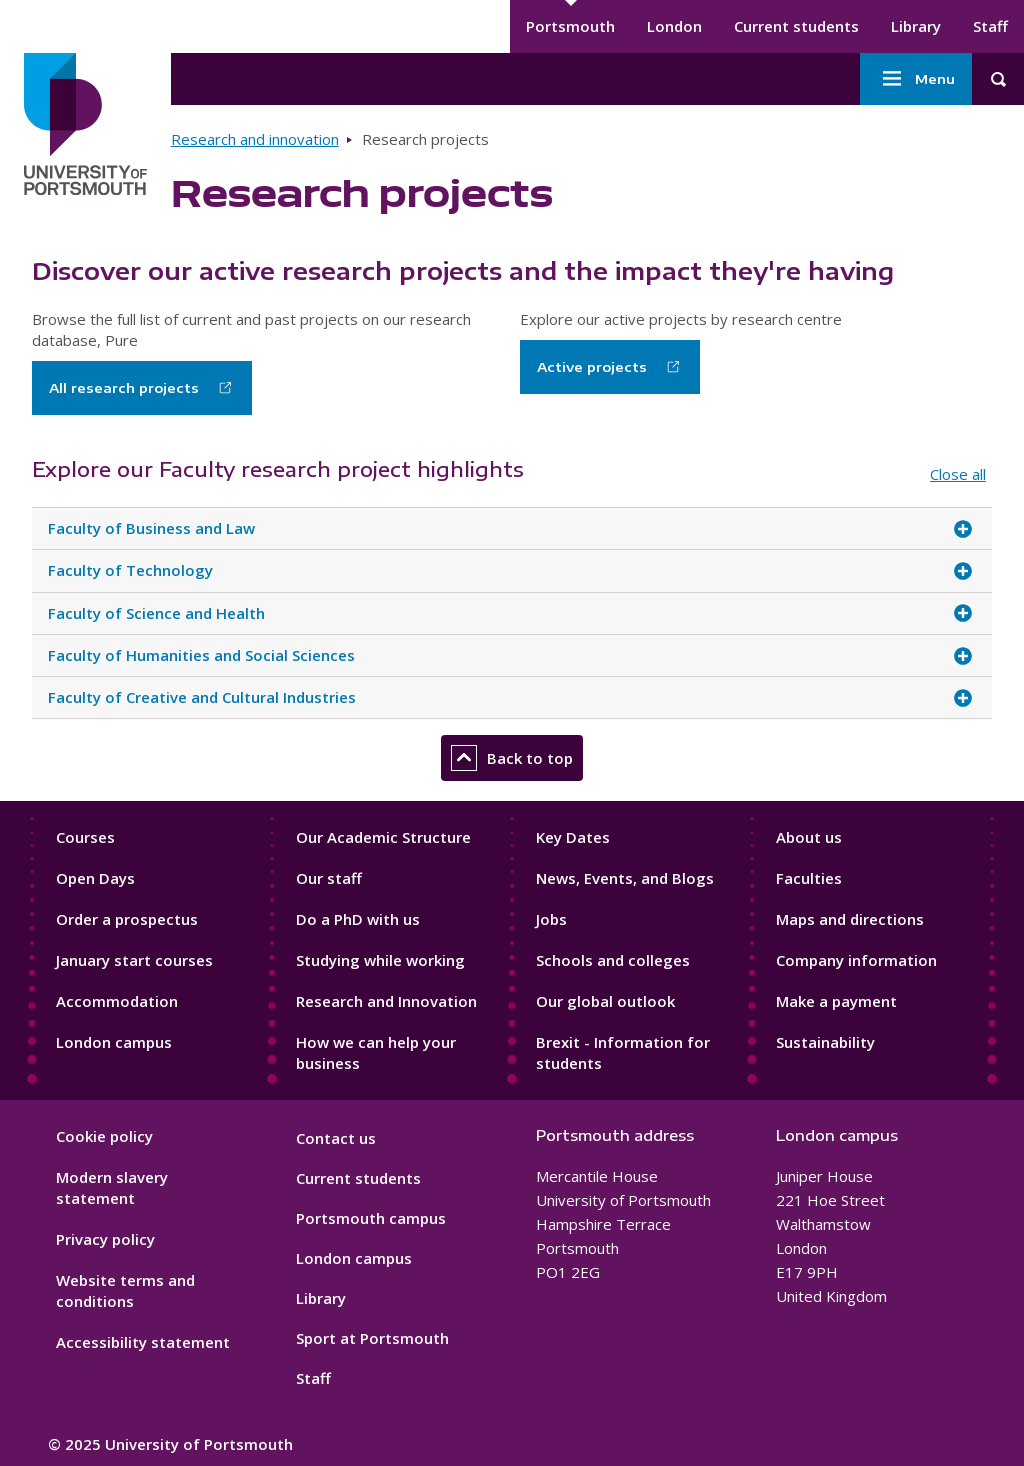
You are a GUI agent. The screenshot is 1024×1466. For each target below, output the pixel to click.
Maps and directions (850, 919)
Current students (796, 26)
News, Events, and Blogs (625, 878)
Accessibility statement (143, 1342)
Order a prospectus (127, 919)
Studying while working (380, 960)
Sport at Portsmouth (372, 1338)
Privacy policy (105, 1239)
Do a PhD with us (358, 919)
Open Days (95, 878)
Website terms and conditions (125, 1290)
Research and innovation (255, 139)
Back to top (512, 758)
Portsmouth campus (371, 1218)
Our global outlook (605, 1001)
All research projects (124, 388)
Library (916, 26)
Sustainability (825, 1042)
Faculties (809, 878)
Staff (990, 26)
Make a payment (836, 1001)
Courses (85, 837)
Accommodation (117, 1001)
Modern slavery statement (112, 1187)
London (674, 26)
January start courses (134, 960)
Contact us (336, 1138)
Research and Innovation (386, 1001)
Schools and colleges (613, 960)
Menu (916, 79)
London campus (114, 1042)
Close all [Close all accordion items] (958, 474)
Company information (856, 960)
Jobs (551, 919)
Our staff (329, 878)
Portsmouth (570, 26)
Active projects (592, 367)
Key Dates (573, 837)
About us (809, 837)
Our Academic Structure (383, 837)
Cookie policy (104, 1136)
